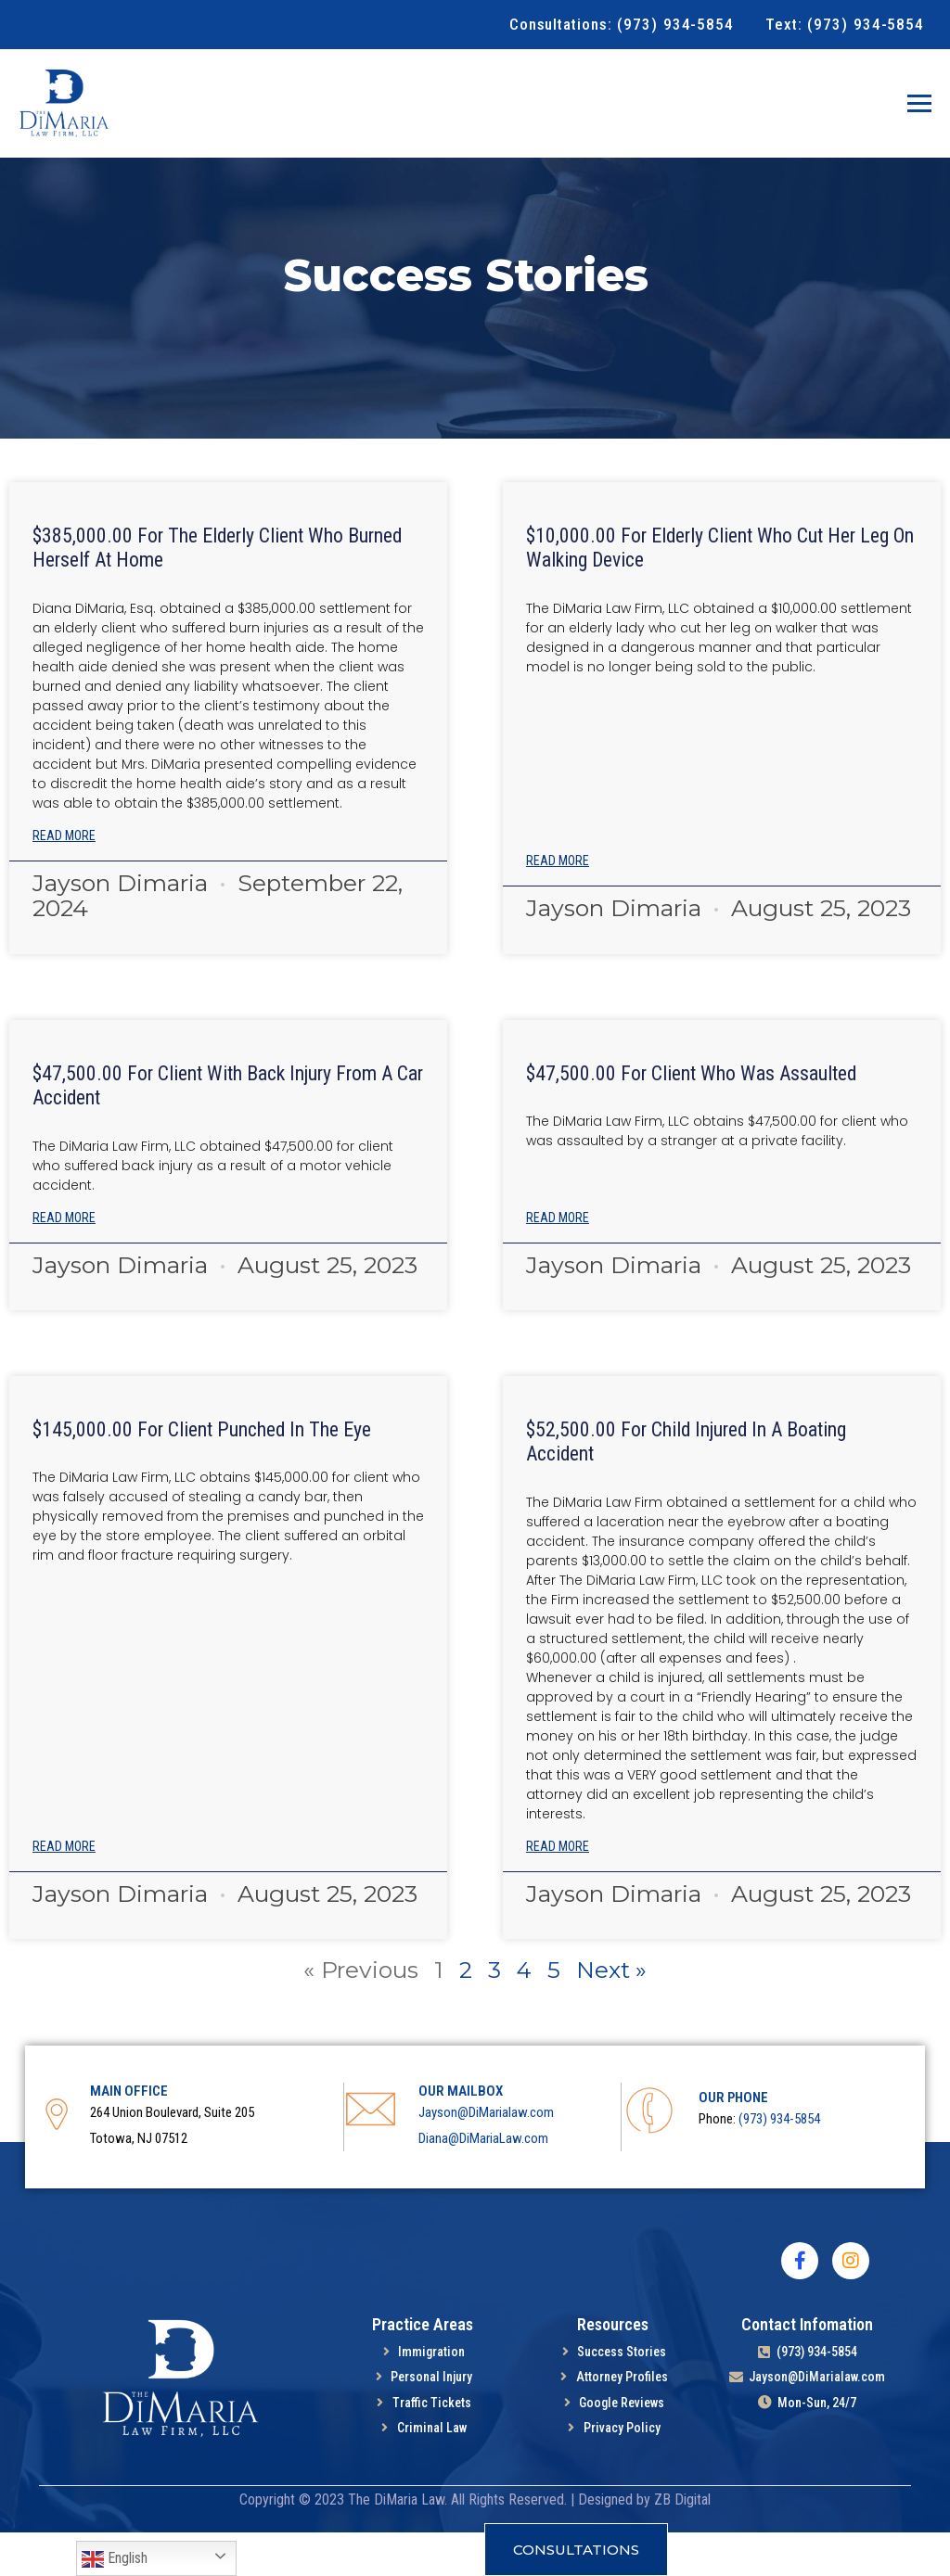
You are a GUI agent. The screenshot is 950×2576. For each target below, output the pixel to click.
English (115, 2559)
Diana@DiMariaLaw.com (483, 2182)
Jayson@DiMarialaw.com (486, 2156)
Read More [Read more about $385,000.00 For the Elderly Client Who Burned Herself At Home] (64, 879)
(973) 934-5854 (779, 2162)
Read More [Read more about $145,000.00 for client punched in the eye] (64, 1889)
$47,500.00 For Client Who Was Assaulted (693, 1117)
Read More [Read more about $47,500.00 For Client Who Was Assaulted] (557, 1261)
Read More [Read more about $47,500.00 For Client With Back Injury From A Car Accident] (64, 1261)
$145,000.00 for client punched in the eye (203, 1473)
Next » (612, 2013)
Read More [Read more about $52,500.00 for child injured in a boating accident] (557, 1889)
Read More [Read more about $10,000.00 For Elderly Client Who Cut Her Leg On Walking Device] (557, 904)
